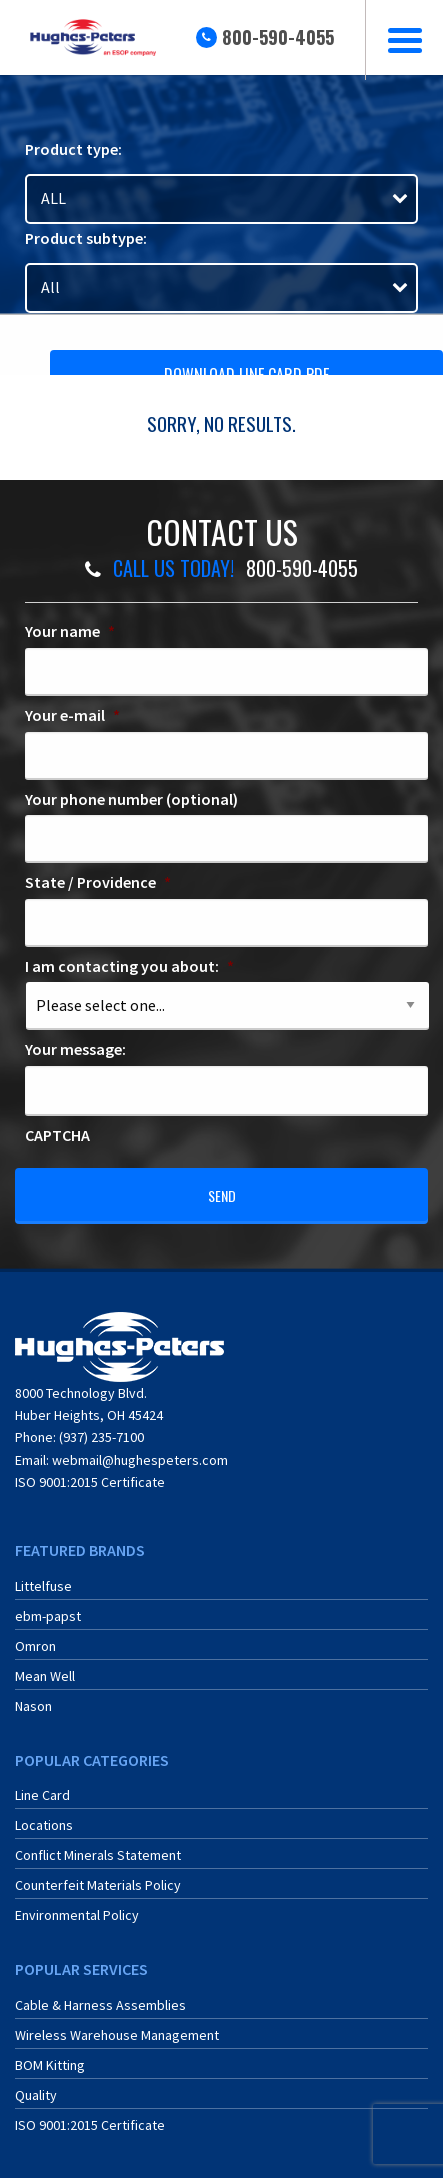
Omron (35, 1646)
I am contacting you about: (129, 966)
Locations (44, 1825)
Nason (33, 1706)
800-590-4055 (278, 37)
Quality (36, 2095)
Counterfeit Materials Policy (98, 1885)
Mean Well (45, 1676)
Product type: (73, 149)
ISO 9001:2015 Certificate (90, 1482)
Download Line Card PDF (246, 375)
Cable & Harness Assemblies (100, 2005)
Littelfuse (43, 1586)
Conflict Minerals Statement (98, 1855)
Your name (70, 631)
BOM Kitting (50, 2065)
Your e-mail (72, 715)
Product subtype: (86, 238)
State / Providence (98, 882)
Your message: (75, 1049)
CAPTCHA (57, 1135)
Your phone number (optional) (131, 799)
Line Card (42, 1795)
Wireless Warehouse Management (117, 2035)
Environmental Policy (77, 1915)
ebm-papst (48, 1616)
